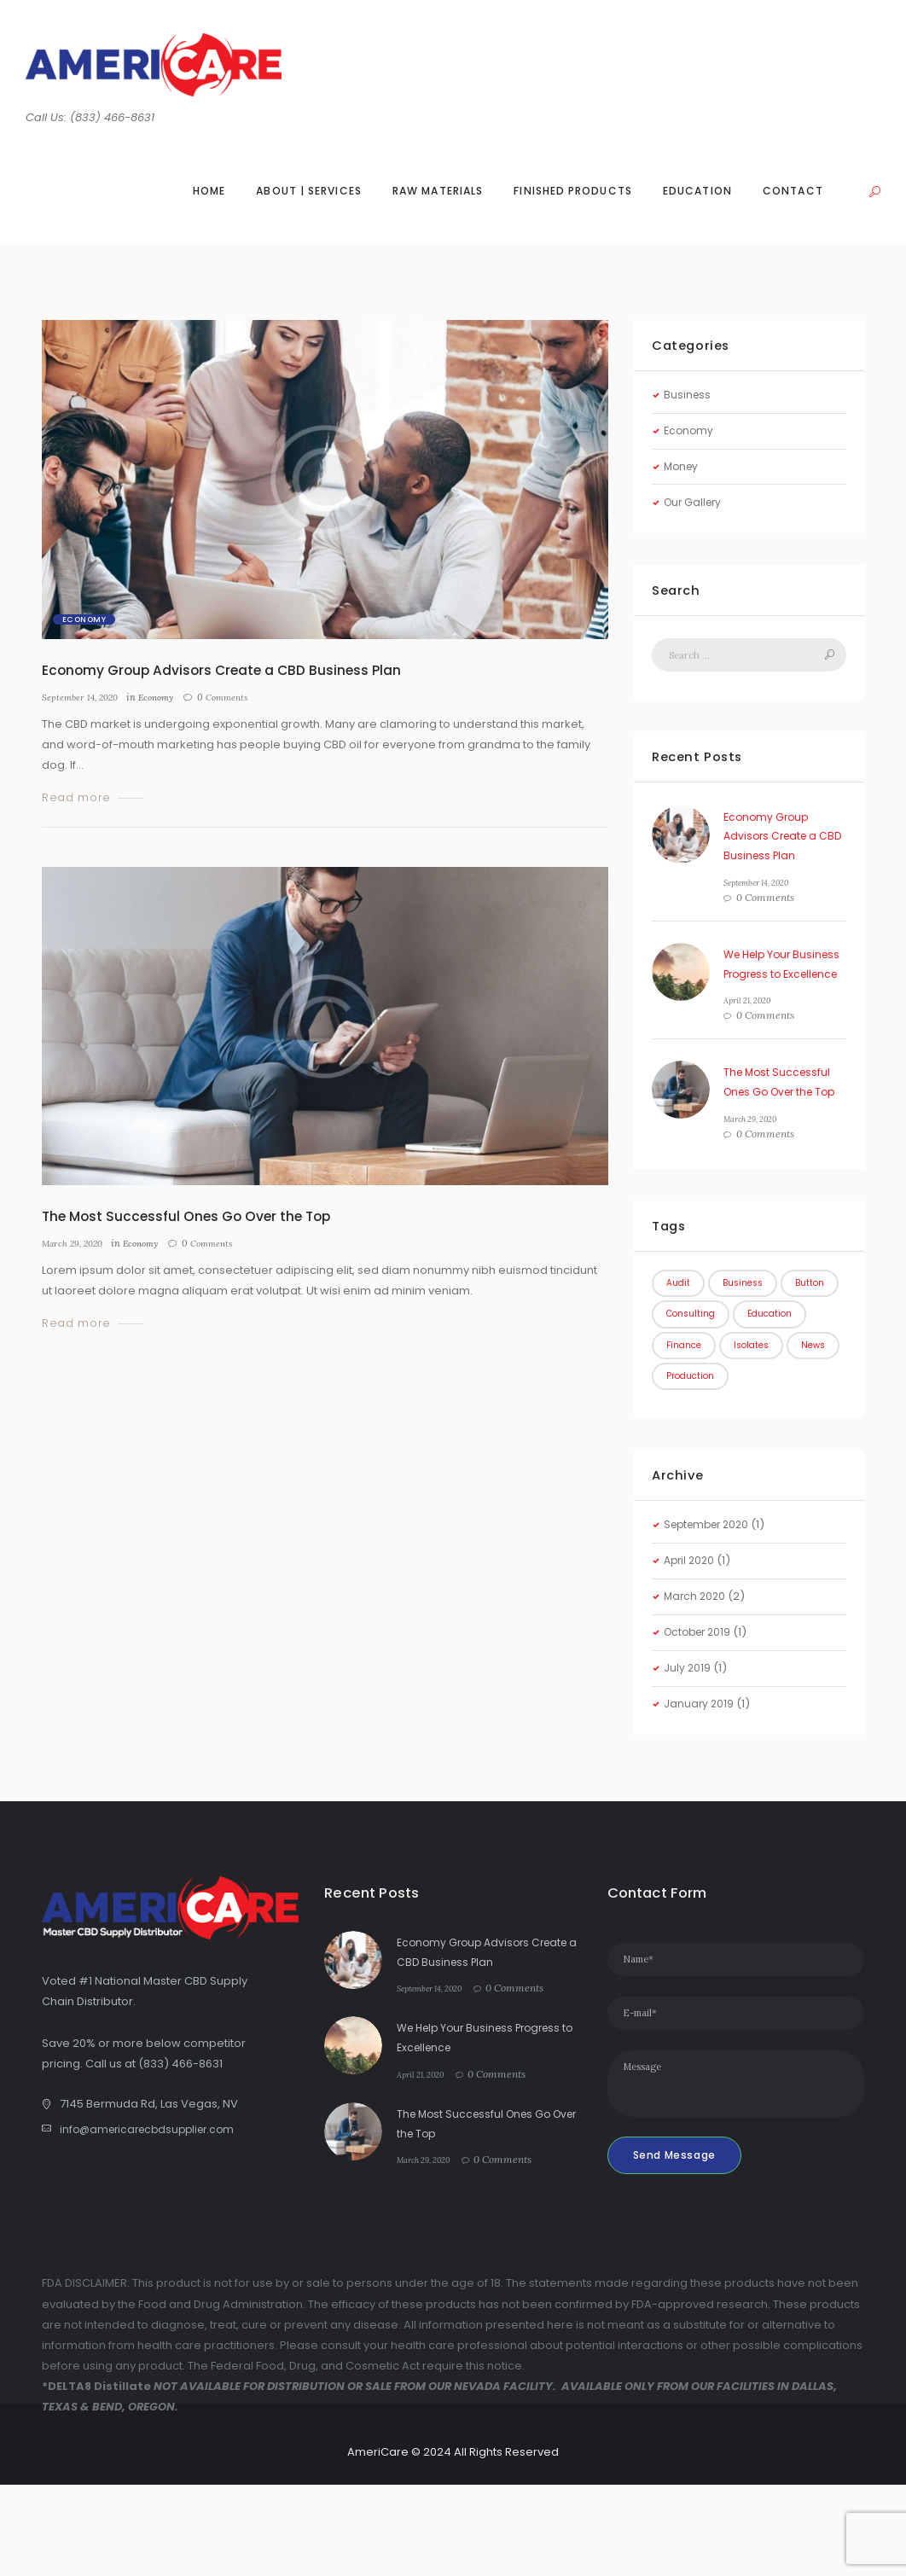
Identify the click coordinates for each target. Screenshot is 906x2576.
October (700, 1712)
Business (688, 395)
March (696, 1676)
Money (682, 466)
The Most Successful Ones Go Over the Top (195, 1216)
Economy (84, 619)
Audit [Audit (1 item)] (678, 1326)
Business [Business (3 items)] (745, 1326)
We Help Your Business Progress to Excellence (781, 976)
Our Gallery (695, 502)
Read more (76, 798)
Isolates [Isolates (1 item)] (686, 1423)
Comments (238, 697)
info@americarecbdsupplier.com (153, 2210)
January (699, 1784)
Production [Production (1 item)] (691, 1455)
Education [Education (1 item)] (690, 1391)
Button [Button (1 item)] (681, 1358)
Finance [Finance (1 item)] (766, 1391)
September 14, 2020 (83, 697)
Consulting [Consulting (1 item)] (755, 1358)
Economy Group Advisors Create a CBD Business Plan (229, 670)
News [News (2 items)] (751, 1423)
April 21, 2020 (754, 1021)
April (691, 1640)
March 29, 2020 (75, 1243)
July (687, 1748)
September (711, 1605)
